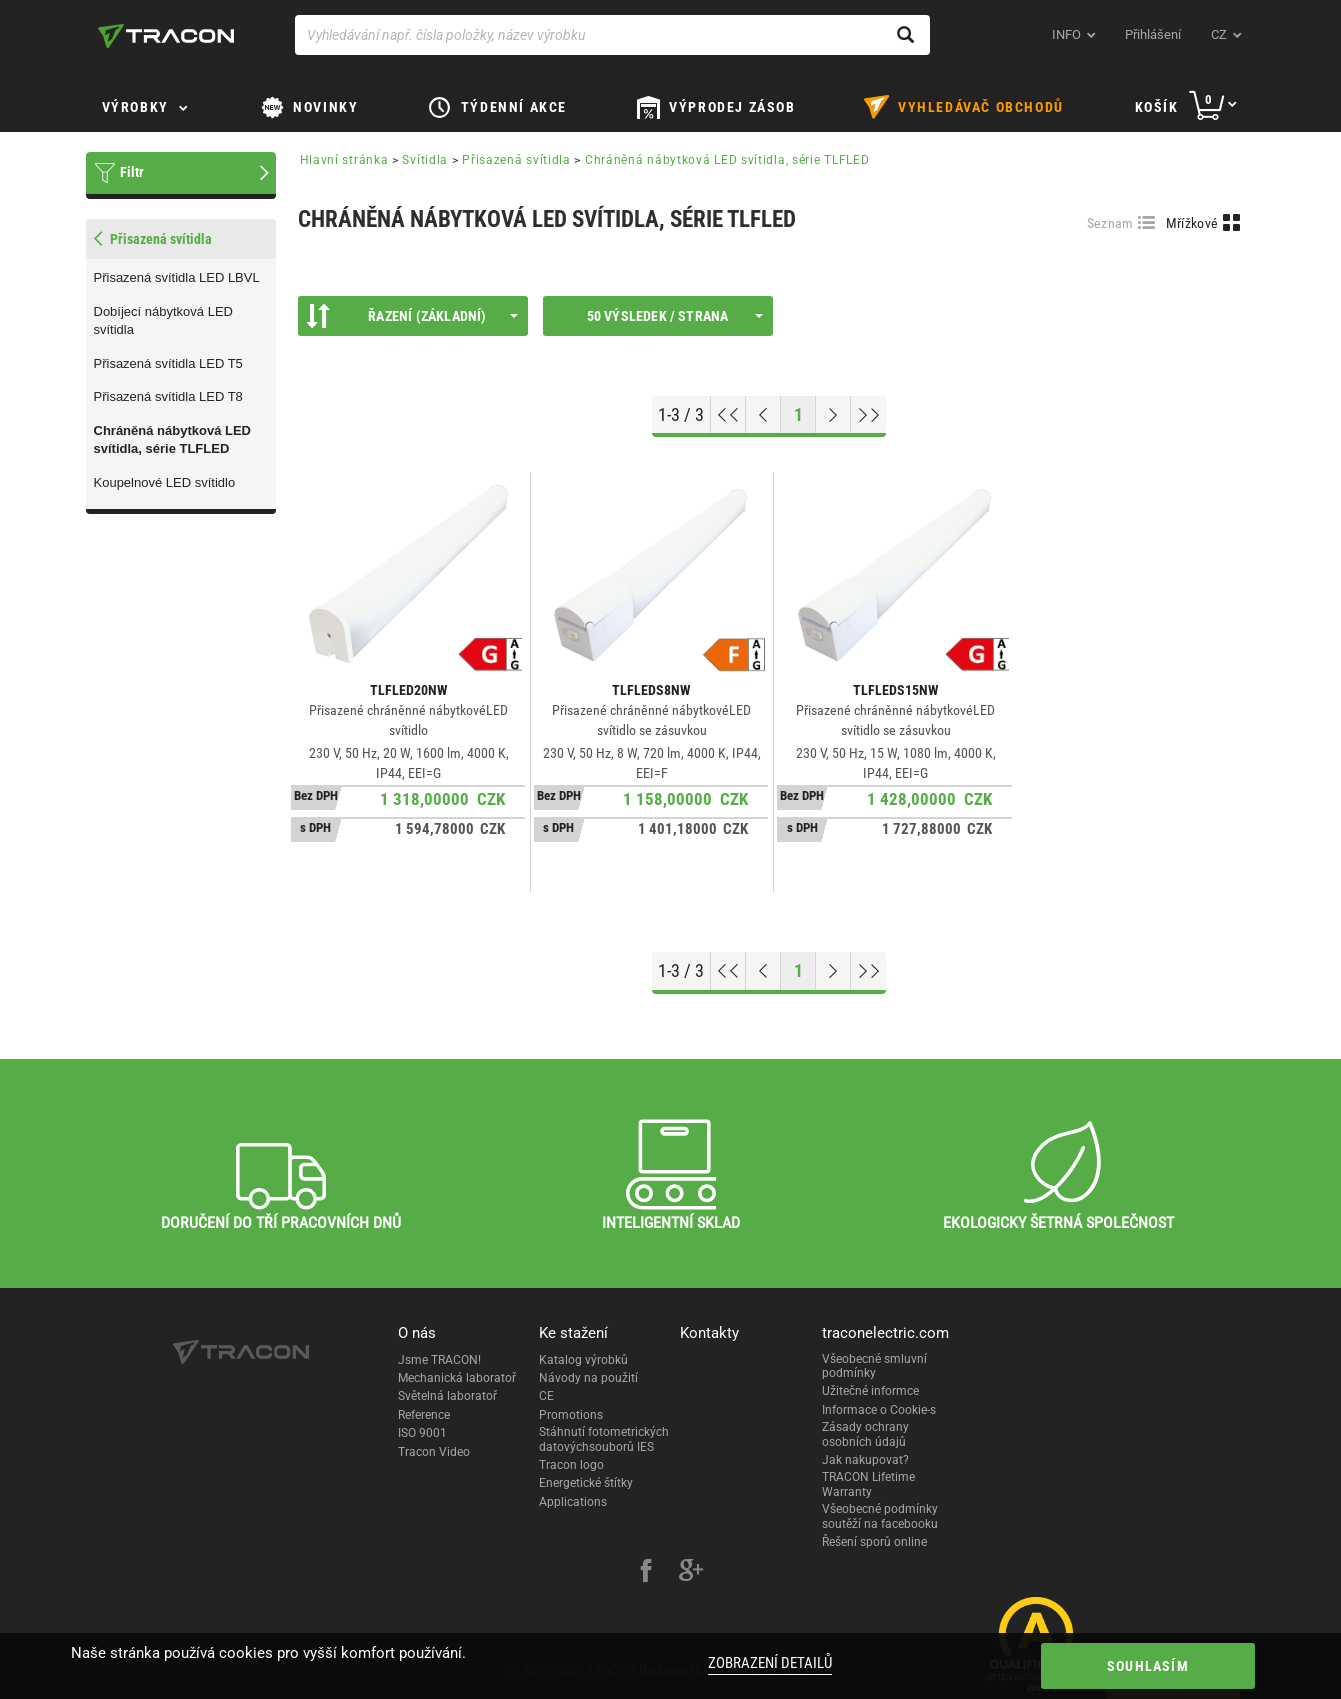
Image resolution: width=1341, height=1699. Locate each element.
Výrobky (135, 107)
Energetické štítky (586, 1483)
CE (546, 1396)
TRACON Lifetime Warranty (868, 1484)
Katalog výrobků (583, 1360)
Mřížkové (1192, 223)
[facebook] (646, 1573)
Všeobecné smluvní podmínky (874, 1366)
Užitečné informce (870, 1391)
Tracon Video (434, 1452)
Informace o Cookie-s (879, 1410)
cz (1219, 34)
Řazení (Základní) (412, 316)
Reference (424, 1415)
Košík (1157, 107)
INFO (1066, 34)
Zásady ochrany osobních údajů (865, 1434)
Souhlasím (1134, 1666)
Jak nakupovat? (865, 1460)
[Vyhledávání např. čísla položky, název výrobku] (612, 35)
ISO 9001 (422, 1433)
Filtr (132, 172)
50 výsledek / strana (675, 316)
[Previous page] (763, 415)
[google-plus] (691, 1573)
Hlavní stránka (344, 160)
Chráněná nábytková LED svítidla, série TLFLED (173, 440)
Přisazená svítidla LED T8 (168, 396)
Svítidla (425, 160)
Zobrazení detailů (768, 1663)
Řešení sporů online (874, 1542)
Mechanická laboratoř (457, 1378)
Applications (573, 1502)
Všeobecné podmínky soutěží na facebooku (880, 1516)
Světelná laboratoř (447, 1396)
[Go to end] (868, 415)
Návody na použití (588, 1378)
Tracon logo (571, 1465)
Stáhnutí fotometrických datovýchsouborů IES (604, 1439)
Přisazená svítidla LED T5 (168, 363)
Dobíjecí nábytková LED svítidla (163, 321)
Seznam (1110, 223)
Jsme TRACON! (439, 1360)
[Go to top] (728, 415)
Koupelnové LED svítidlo (165, 482)
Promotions (571, 1415)
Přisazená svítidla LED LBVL (177, 277)
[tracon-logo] (166, 36)
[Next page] (833, 415)
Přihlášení (1153, 34)
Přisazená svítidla (516, 160)
